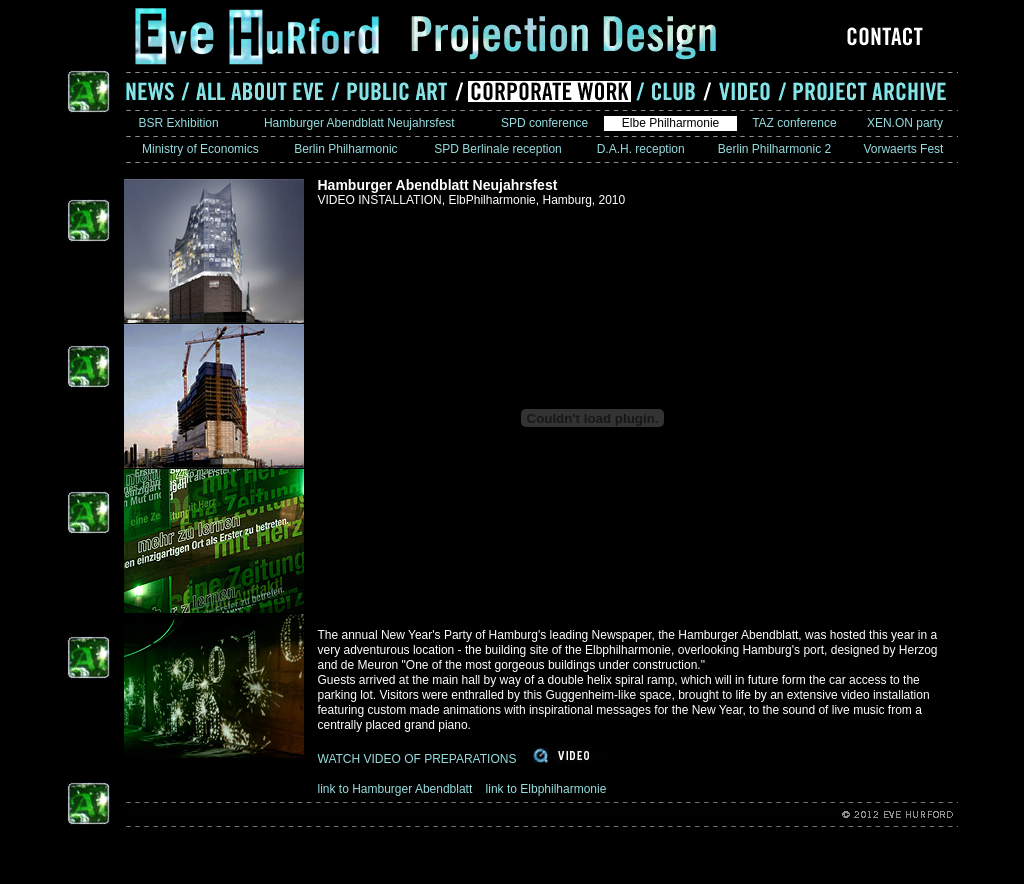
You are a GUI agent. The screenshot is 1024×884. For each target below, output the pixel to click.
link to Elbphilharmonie (546, 789)
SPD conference (545, 123)
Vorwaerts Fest (903, 149)
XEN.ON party (905, 123)
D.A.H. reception (640, 149)
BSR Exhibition (178, 123)
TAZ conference (794, 123)
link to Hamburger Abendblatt (397, 789)
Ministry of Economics (200, 149)
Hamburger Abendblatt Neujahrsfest (359, 123)
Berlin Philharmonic (346, 149)
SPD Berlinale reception (498, 149)
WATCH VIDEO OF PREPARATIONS (417, 759)
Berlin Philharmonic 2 (775, 149)
